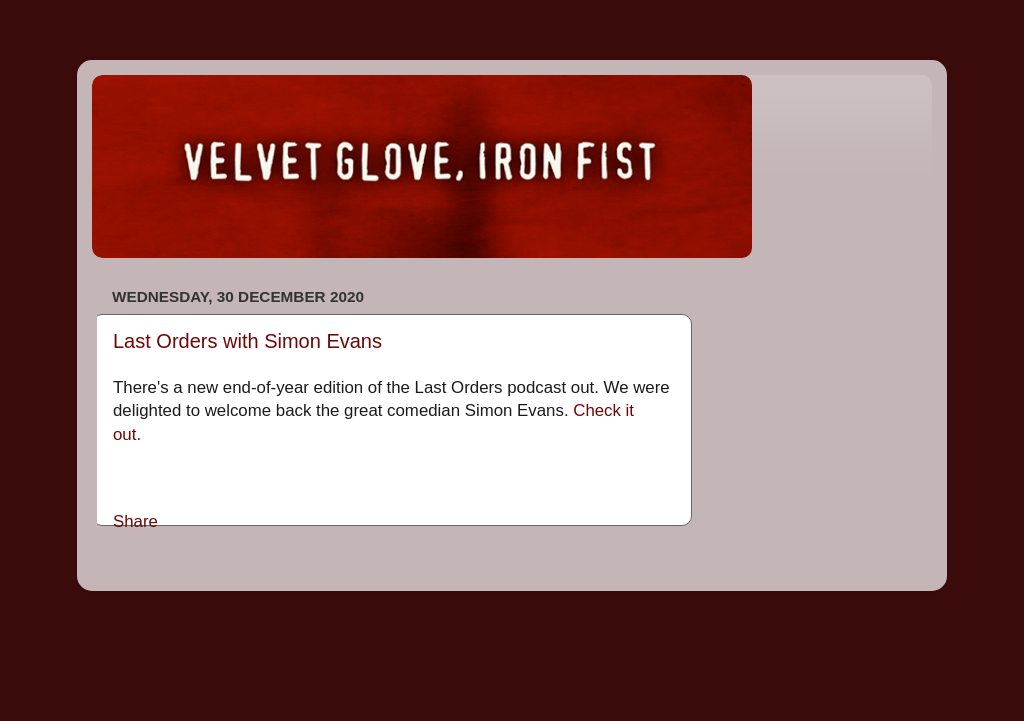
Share (135, 521)
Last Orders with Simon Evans (247, 341)
